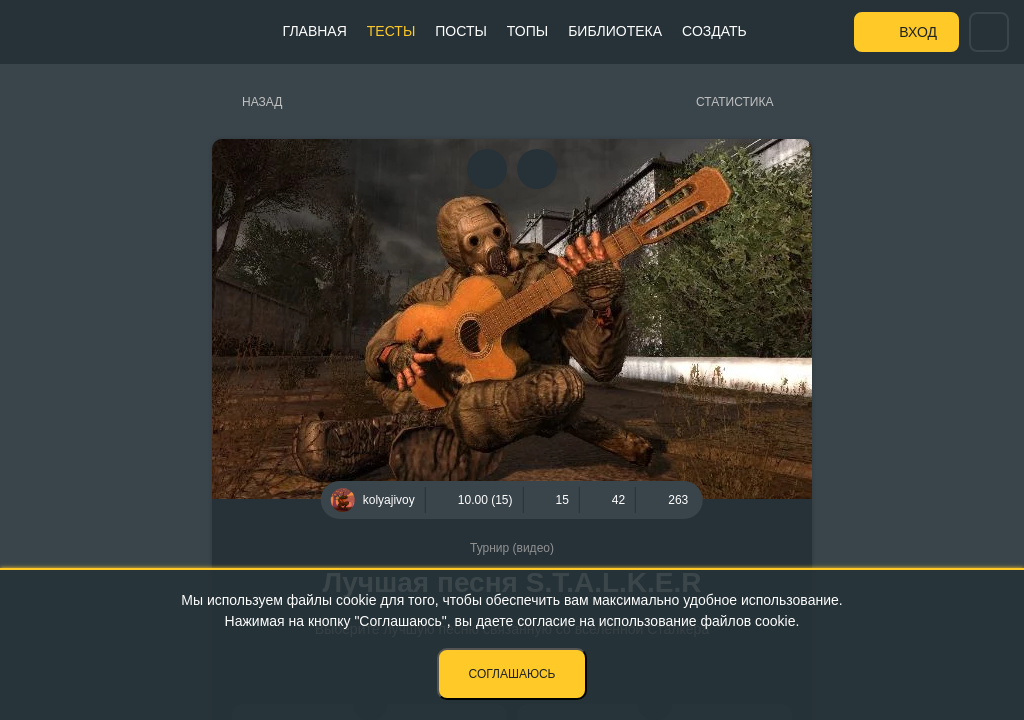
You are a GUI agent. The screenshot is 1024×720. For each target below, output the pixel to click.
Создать (714, 31)
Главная (315, 31)
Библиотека (615, 31)
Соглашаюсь (512, 674)
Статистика (734, 102)
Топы (527, 31)
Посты (461, 31)
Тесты (391, 31)
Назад (262, 102)
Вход (918, 32)
